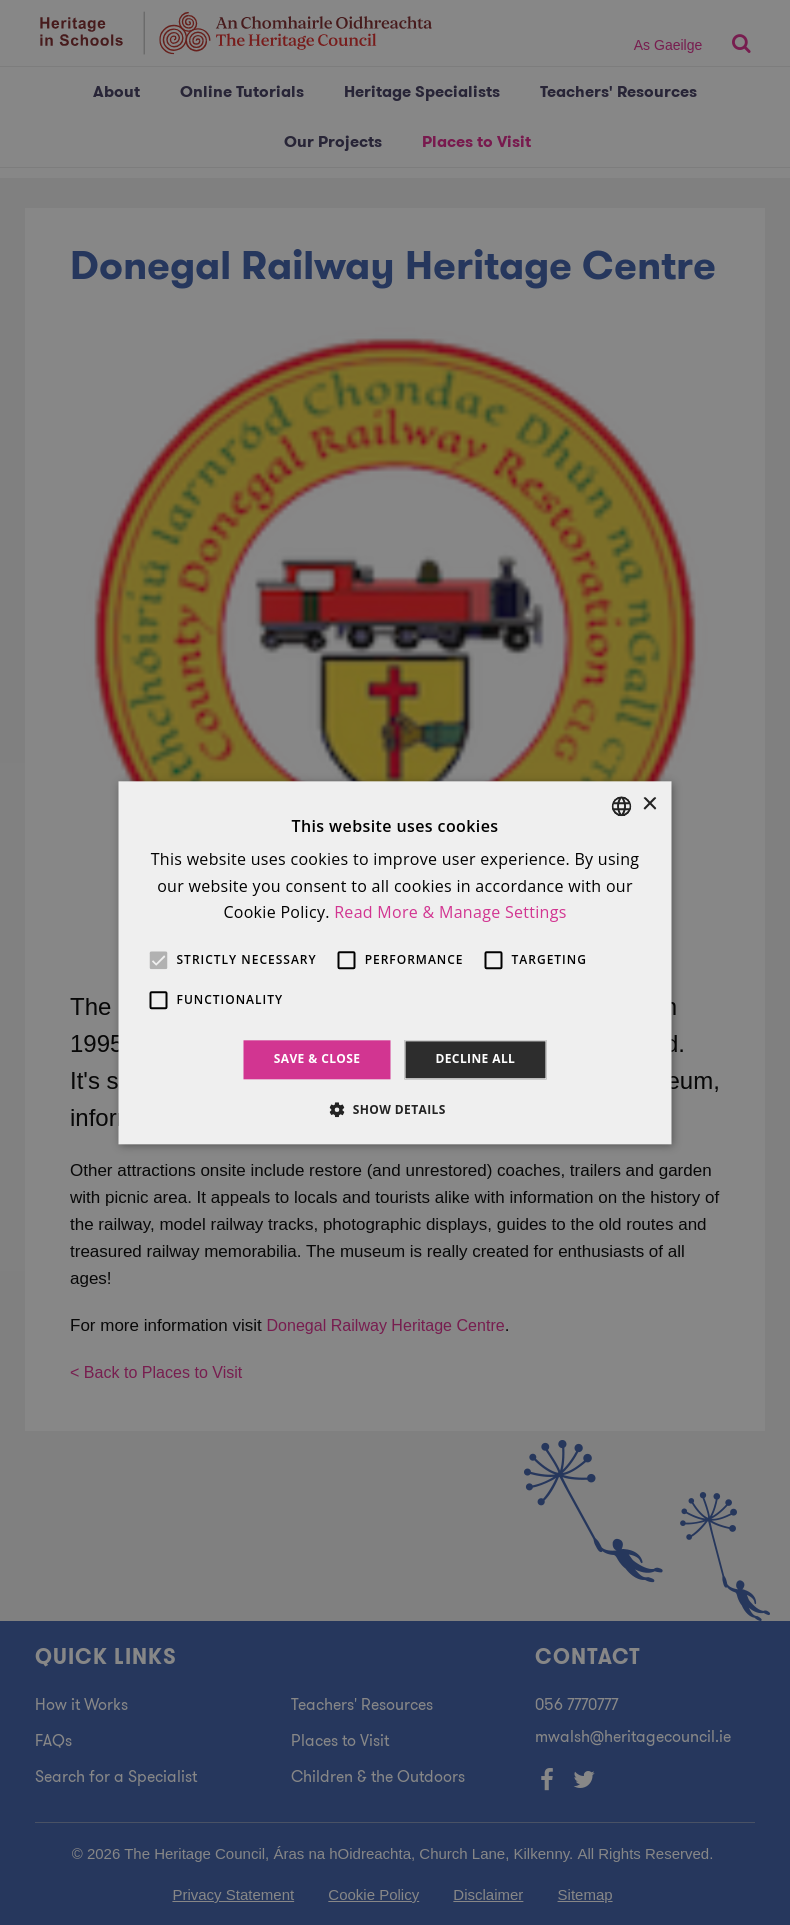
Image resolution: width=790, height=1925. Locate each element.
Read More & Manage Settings (450, 912)
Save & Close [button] (317, 1059)
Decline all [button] (475, 1059)
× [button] (649, 804)
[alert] (395, 962)
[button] (395, 1109)
